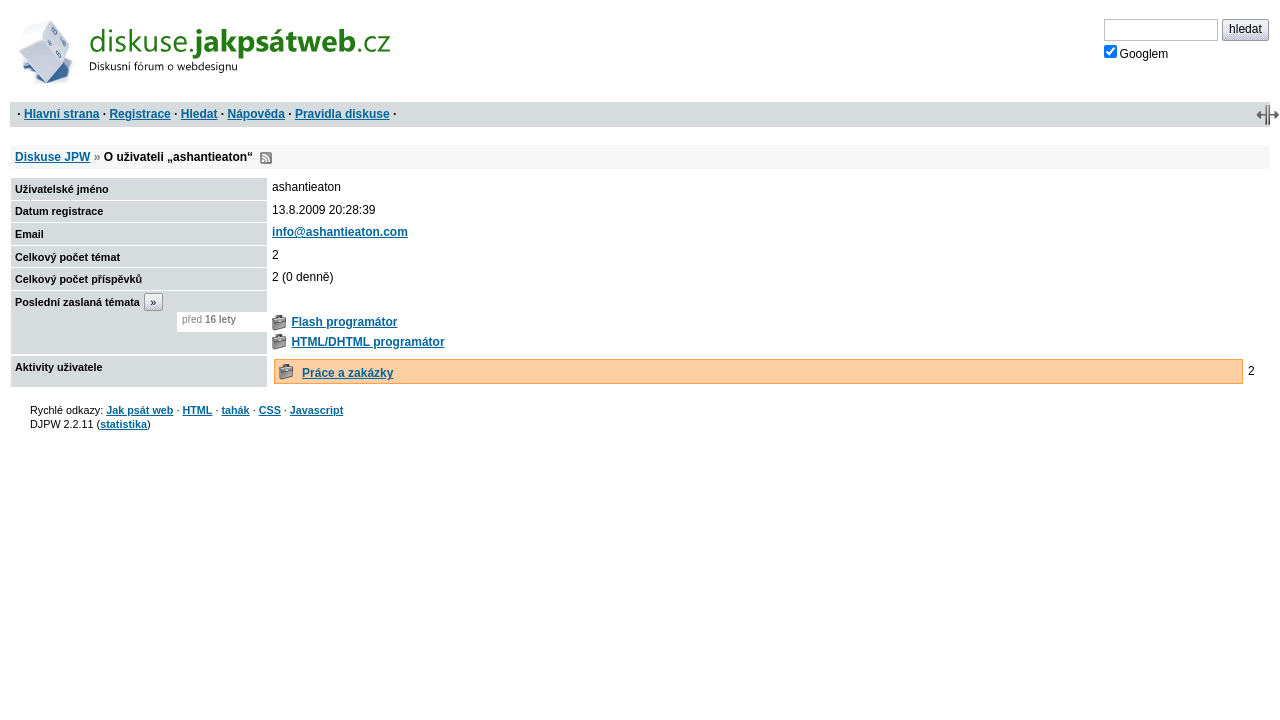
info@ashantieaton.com (340, 232)
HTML (197, 410)
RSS (266, 158)
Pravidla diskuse (342, 114)
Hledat (199, 114)
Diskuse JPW (52, 157)
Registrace (139, 114)
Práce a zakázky (347, 373)
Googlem (1136, 53)
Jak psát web (139, 410)
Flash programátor (344, 322)
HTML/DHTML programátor (367, 342)
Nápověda (256, 114)
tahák (235, 410)
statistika (123, 424)
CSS (270, 410)
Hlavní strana (61, 114)
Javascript (316, 410)
